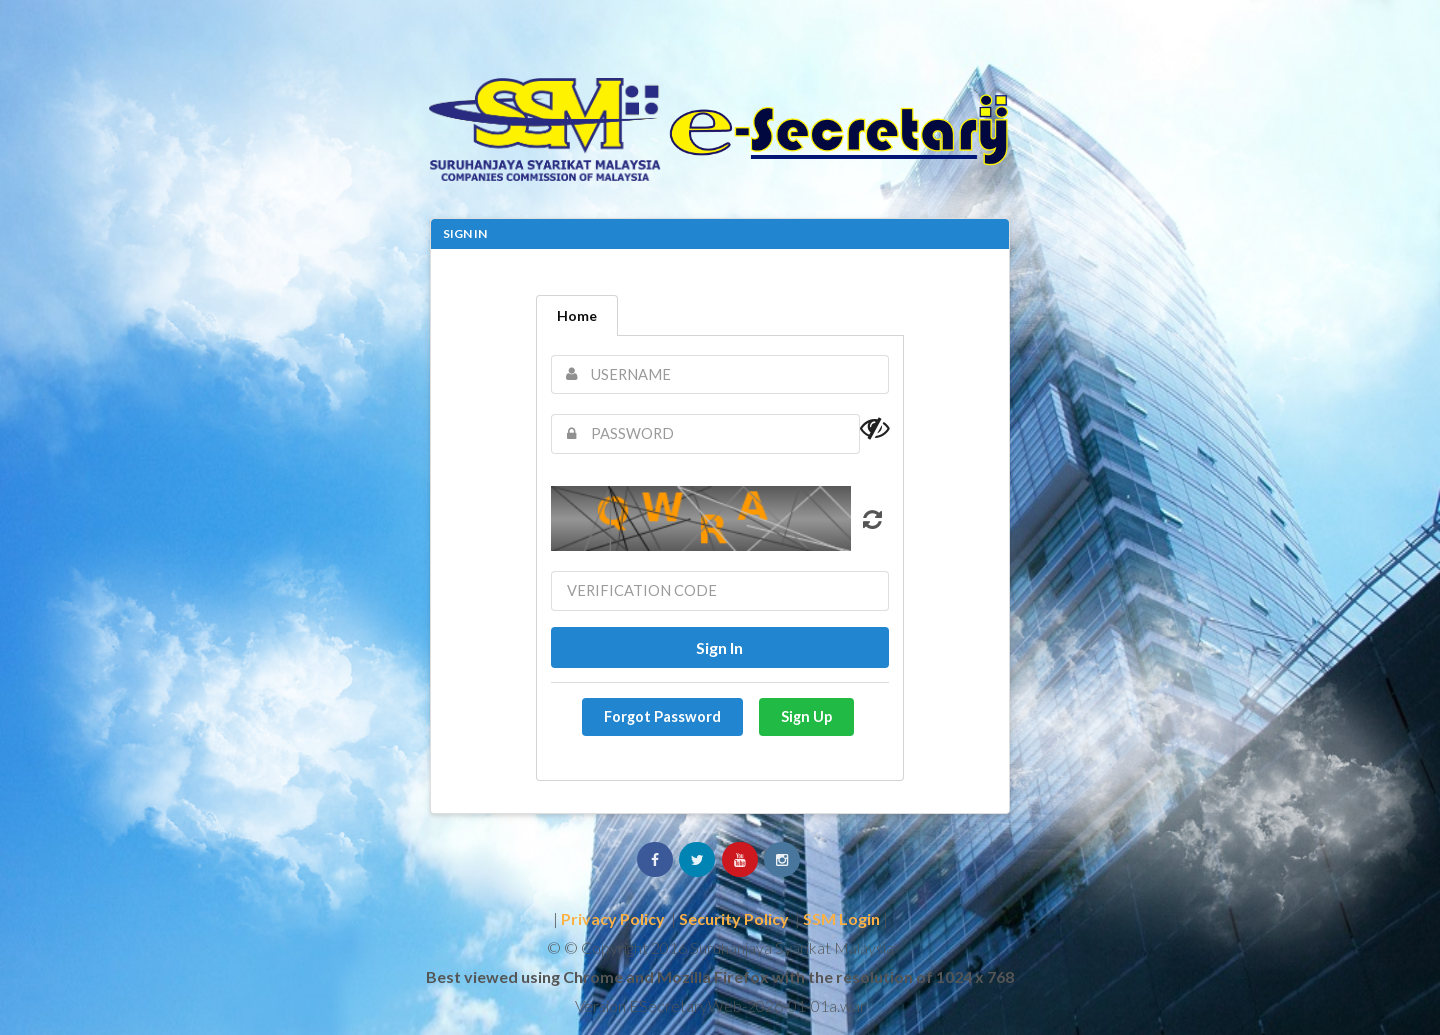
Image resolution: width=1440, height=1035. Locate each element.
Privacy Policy (613, 918)
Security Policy (734, 918)
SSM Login (841, 918)
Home (577, 315)
